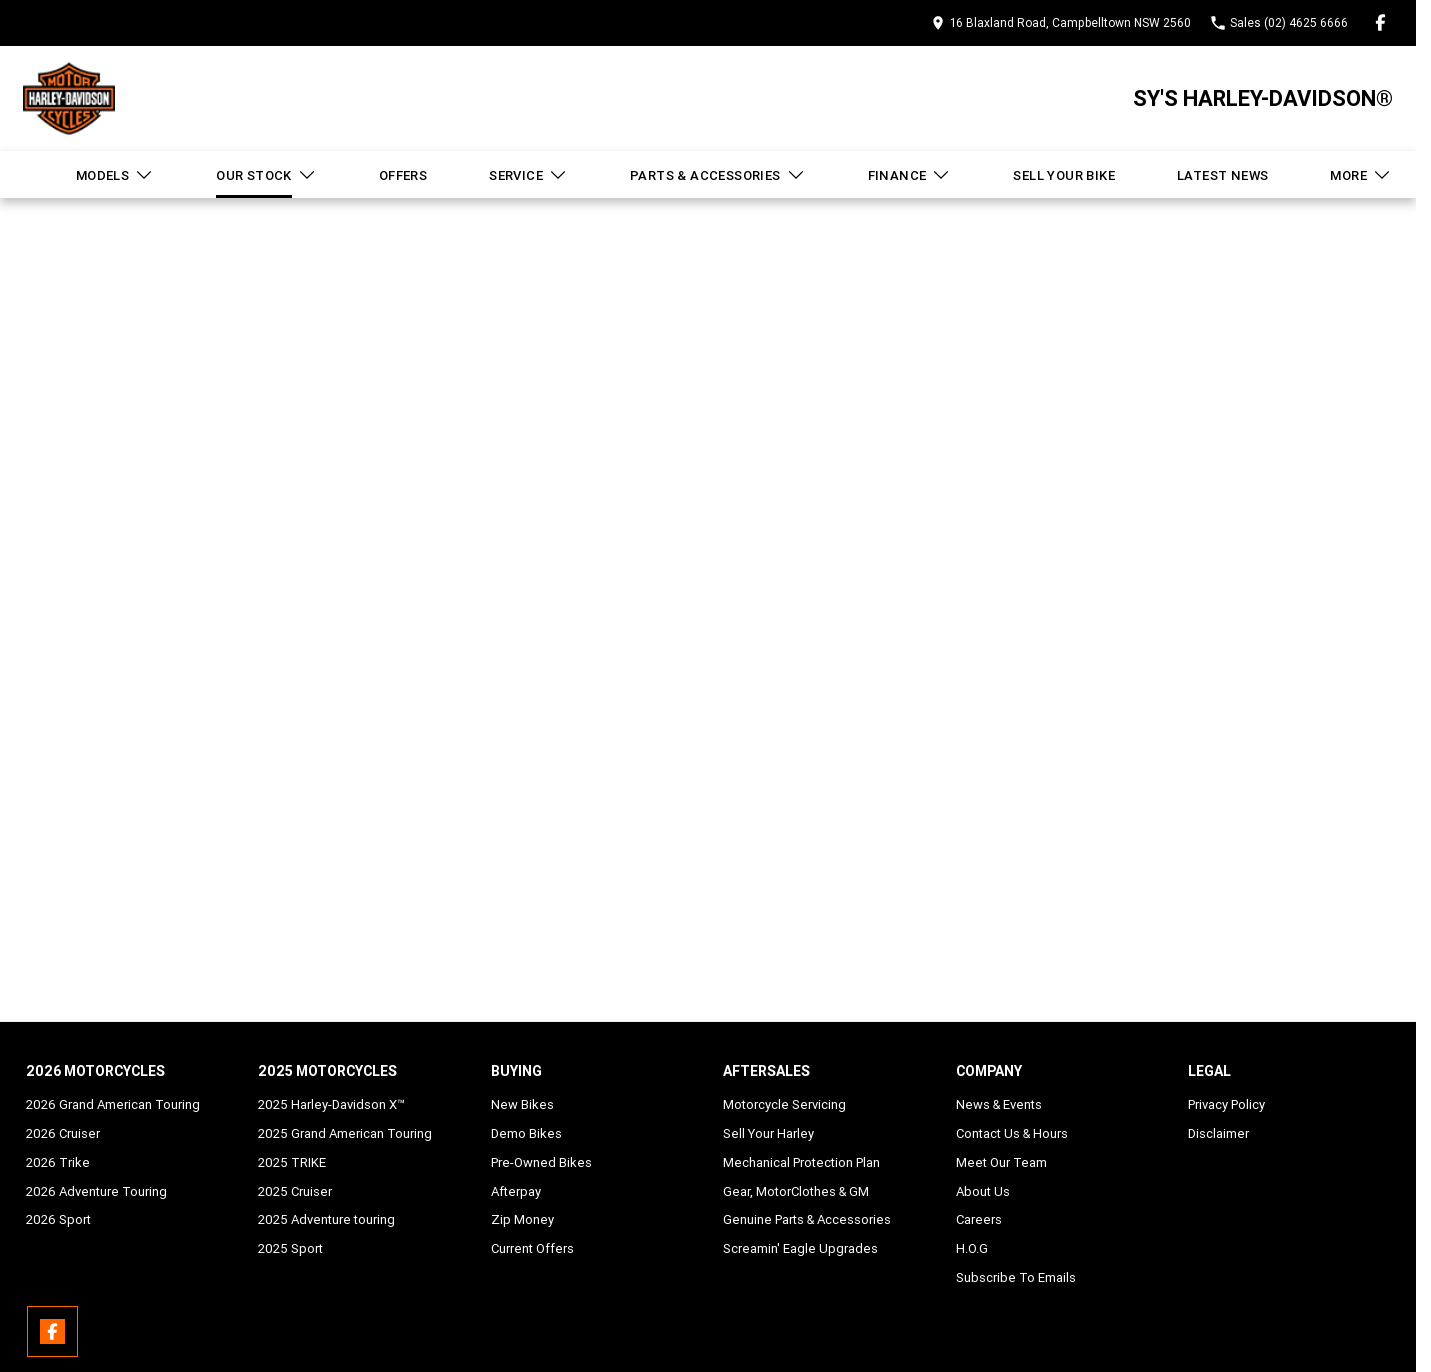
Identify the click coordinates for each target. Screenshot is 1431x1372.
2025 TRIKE (292, 1162)
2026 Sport (58, 1219)
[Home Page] (69, 98)
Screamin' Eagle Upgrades (800, 1248)
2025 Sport (290, 1248)
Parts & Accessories (718, 175)
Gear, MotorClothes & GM (796, 1191)
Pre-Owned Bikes (541, 1162)
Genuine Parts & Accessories (807, 1219)
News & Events (999, 1104)
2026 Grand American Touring (113, 1104)
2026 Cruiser (63, 1133)
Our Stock (266, 175)
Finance (910, 175)
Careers (979, 1219)
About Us (983, 1191)
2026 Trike (58, 1162)
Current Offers (532, 1248)
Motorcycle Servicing (784, 1104)
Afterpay (516, 1191)
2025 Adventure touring (326, 1219)
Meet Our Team (1001, 1162)
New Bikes (522, 1104)
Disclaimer (1218, 1133)
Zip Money (522, 1219)
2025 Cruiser (295, 1191)
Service (528, 175)
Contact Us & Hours (1012, 1133)
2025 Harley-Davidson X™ (331, 1104)
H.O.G (972, 1248)
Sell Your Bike (1064, 175)
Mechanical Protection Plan (801, 1162)
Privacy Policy (1226, 1104)
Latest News (1222, 175)
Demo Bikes (526, 1133)
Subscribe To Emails (1016, 1277)
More (1361, 175)
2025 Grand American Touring (345, 1133)
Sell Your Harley (768, 1133)
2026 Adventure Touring (96, 1191)
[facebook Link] (1380, 22)
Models (115, 175)
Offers (403, 175)
